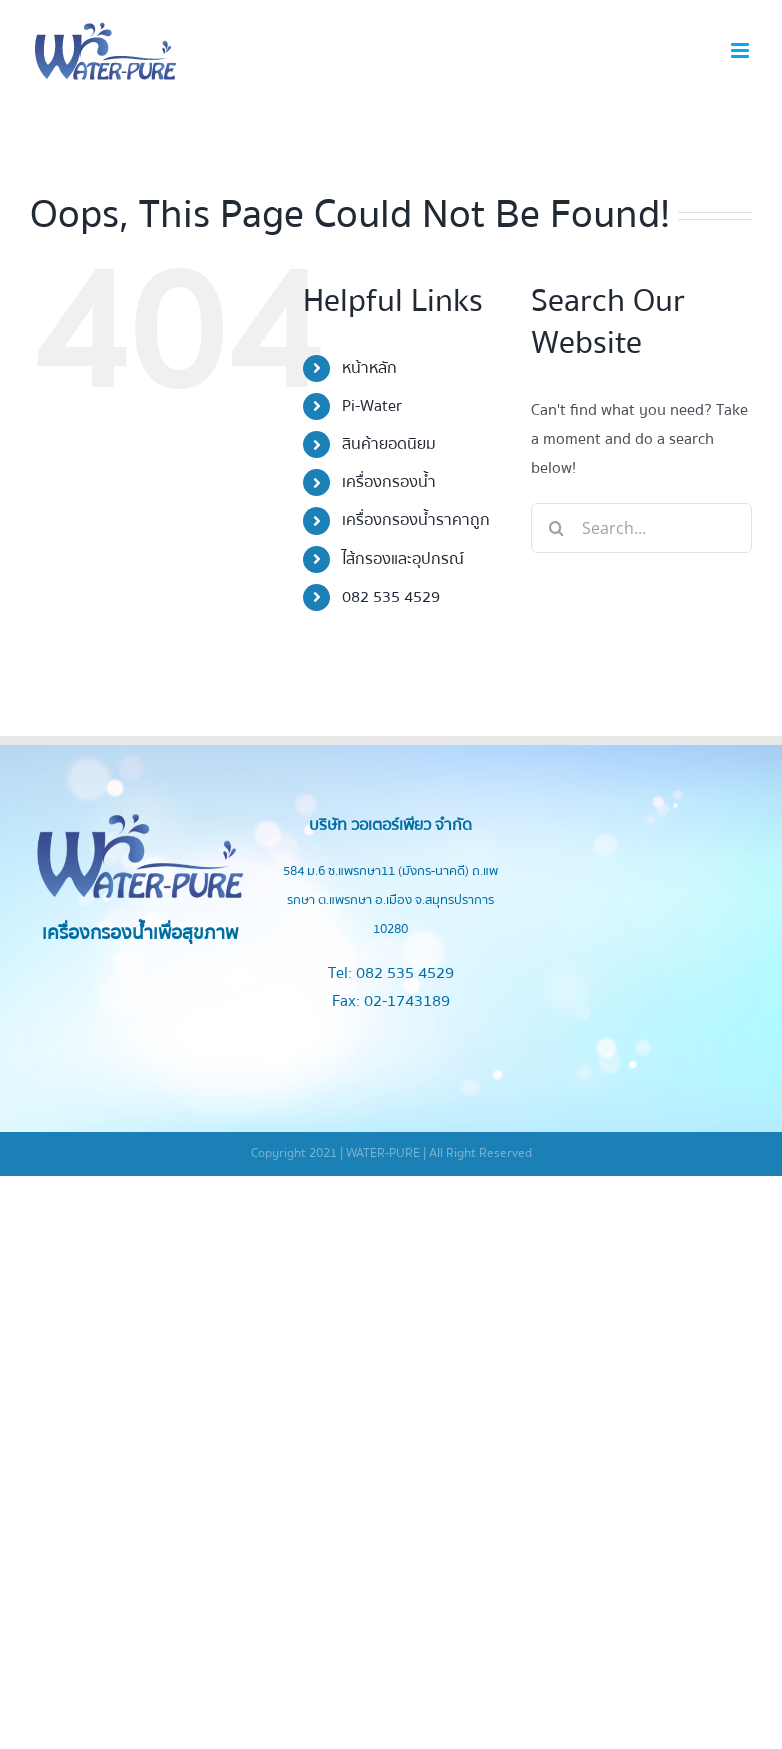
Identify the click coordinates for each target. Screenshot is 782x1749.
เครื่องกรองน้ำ (389, 482)
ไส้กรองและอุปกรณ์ (403, 559)
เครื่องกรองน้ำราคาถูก (416, 520)
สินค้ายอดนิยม (389, 444)
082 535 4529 (391, 597)
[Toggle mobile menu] (741, 50)
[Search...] (641, 528)
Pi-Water (372, 406)
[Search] (556, 528)
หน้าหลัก (369, 368)
